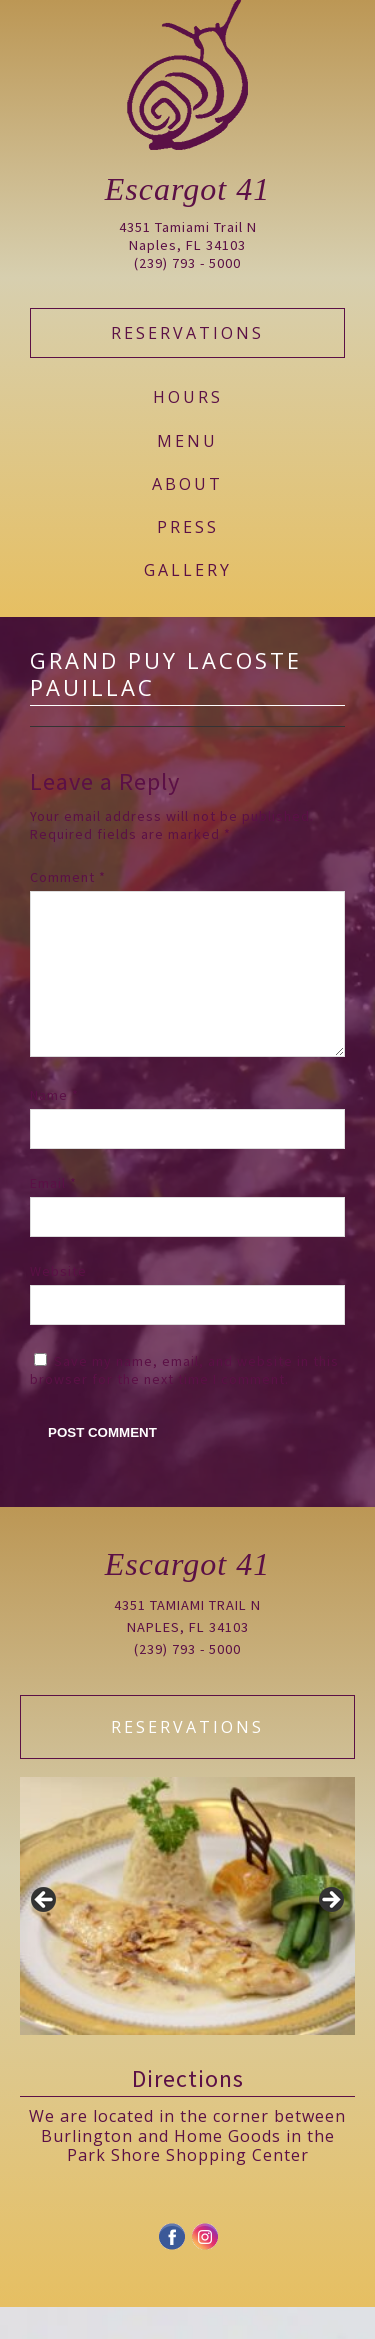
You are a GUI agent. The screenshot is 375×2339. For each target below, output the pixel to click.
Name (54, 1127)
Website (58, 1303)
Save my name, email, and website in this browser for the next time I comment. (184, 1402)
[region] (187, 1938)
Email (53, 1215)
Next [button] (330, 1933)
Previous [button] (45, 1933)
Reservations (187, 333)
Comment (68, 877)
